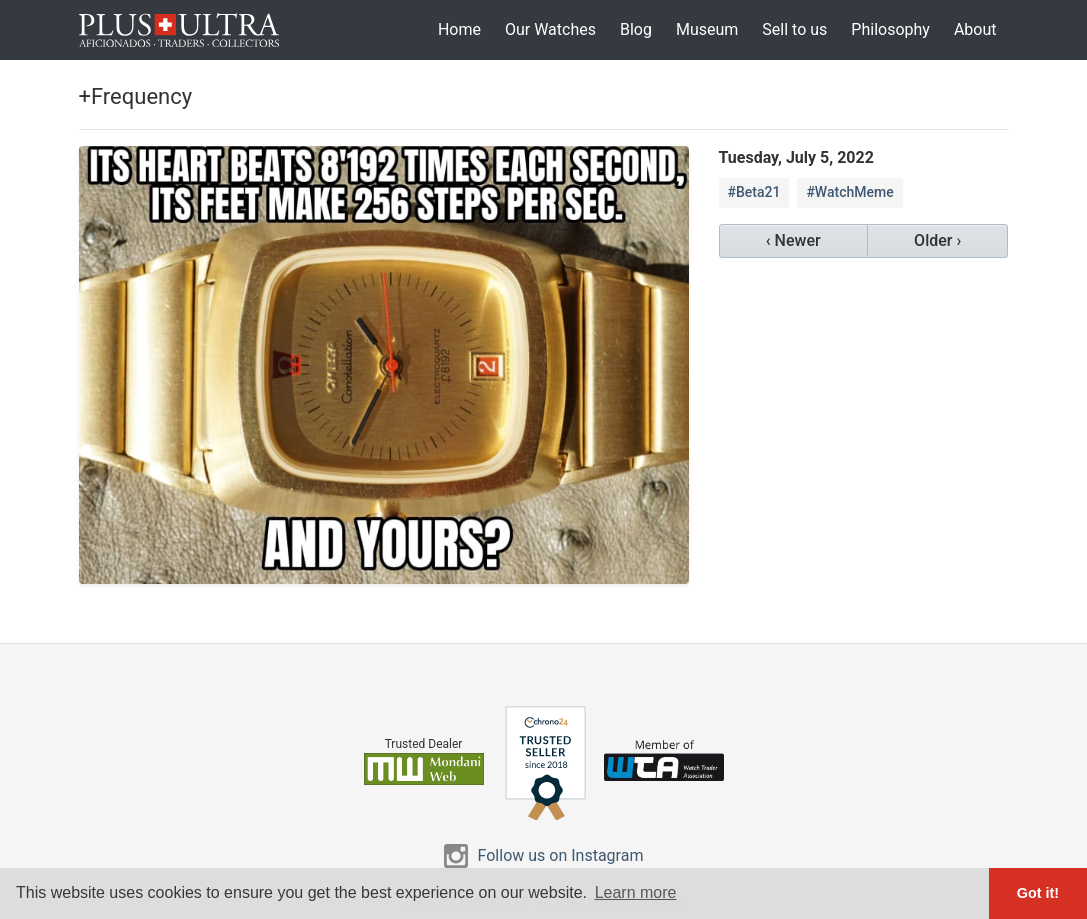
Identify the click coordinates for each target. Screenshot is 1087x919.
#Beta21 (754, 192)
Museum (707, 29)
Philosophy (890, 29)
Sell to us (794, 29)
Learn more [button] (636, 892)
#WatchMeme (849, 192)
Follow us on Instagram (561, 855)
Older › (937, 240)
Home (459, 29)
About (975, 29)
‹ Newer (793, 240)
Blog (636, 29)
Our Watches (550, 29)
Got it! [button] (1038, 893)
